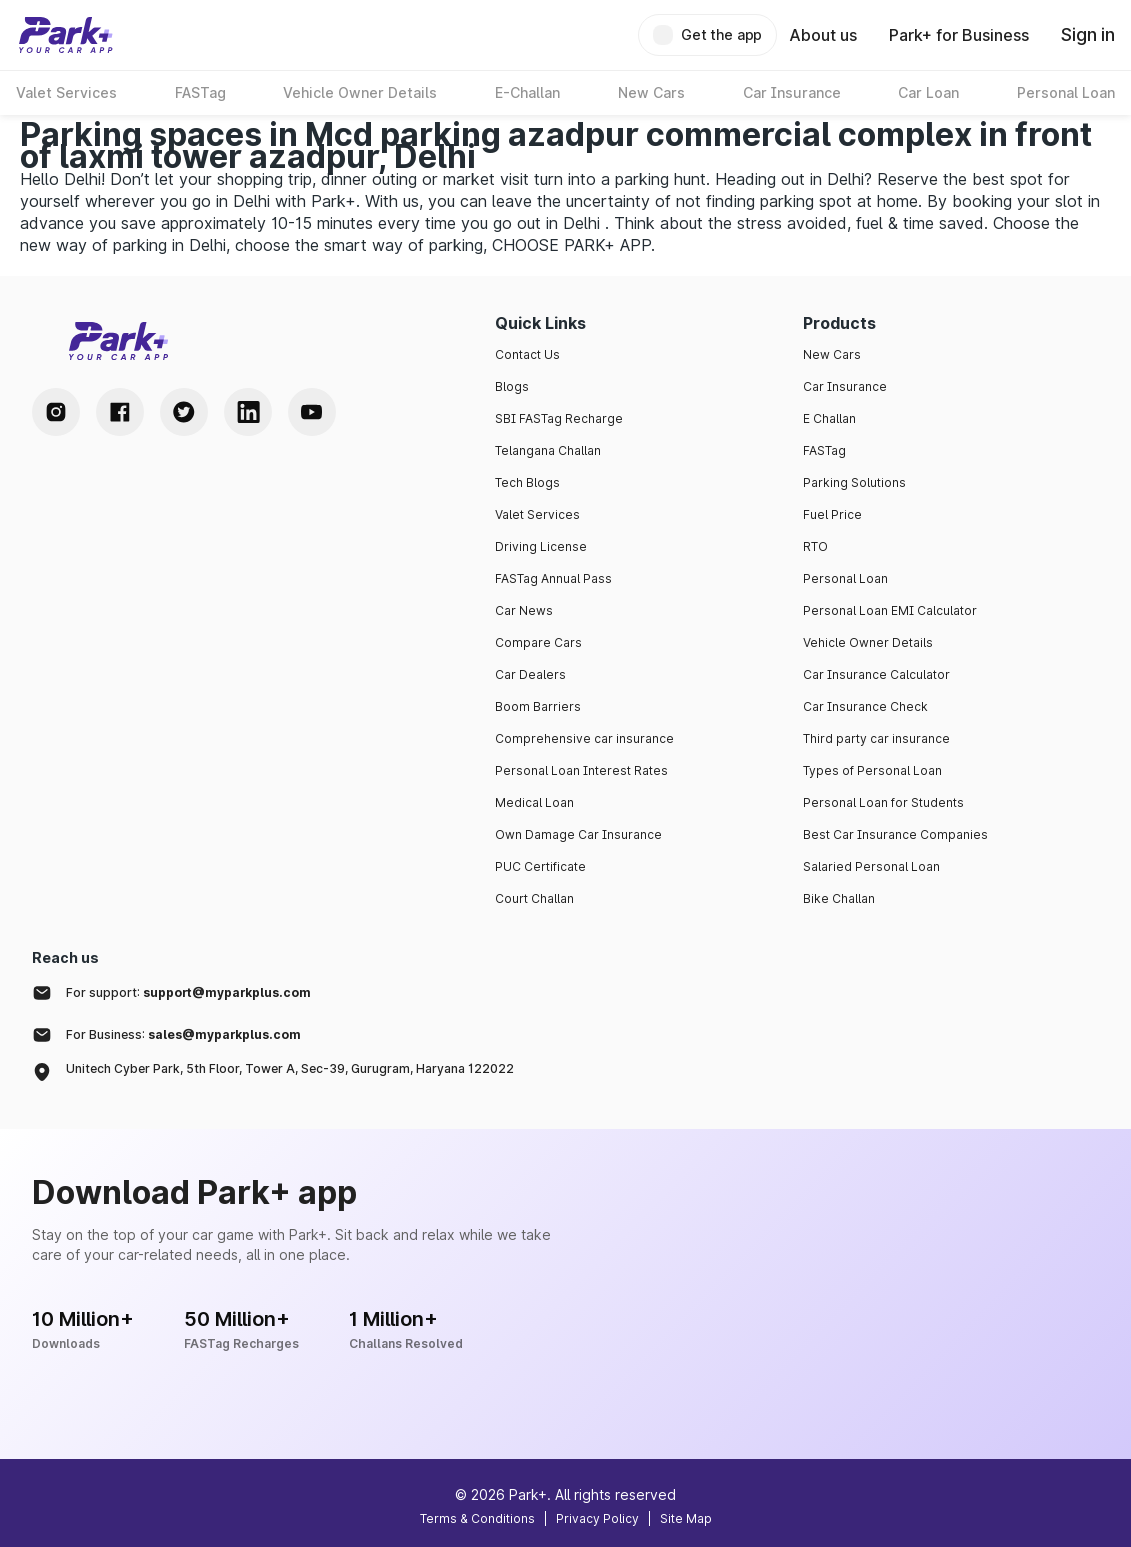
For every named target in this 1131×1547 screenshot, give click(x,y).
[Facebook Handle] (120, 412)
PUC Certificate (540, 866)
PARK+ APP (607, 245)
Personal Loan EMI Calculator (890, 610)
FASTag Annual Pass (553, 578)
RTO (815, 546)
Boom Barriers (538, 706)
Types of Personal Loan (872, 770)
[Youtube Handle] (312, 412)
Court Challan (534, 898)
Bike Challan (839, 898)
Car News (524, 610)
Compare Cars (538, 642)
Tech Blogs (527, 482)
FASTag (824, 450)
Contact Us (527, 354)
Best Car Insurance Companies (895, 834)
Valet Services (537, 514)
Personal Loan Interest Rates (581, 770)
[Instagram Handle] (56, 412)
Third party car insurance (876, 738)
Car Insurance (845, 386)
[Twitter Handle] (184, 412)
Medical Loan (534, 802)
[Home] (66, 35)
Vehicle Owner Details (868, 642)
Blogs (512, 386)
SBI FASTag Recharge (559, 418)
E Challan (829, 418)
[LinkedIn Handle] (248, 412)
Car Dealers (530, 674)
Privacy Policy (597, 1518)
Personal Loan (845, 578)
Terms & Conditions (477, 1518)
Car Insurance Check (865, 706)
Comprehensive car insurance (584, 738)
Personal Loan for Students (883, 802)
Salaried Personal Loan (871, 866)
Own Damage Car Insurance (578, 834)
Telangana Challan (548, 450)
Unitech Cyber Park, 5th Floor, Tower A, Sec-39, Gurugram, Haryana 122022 (290, 1068)
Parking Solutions (854, 482)
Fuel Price (832, 514)
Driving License (541, 546)
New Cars (832, 354)
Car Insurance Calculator (876, 674)
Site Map (686, 1518)
